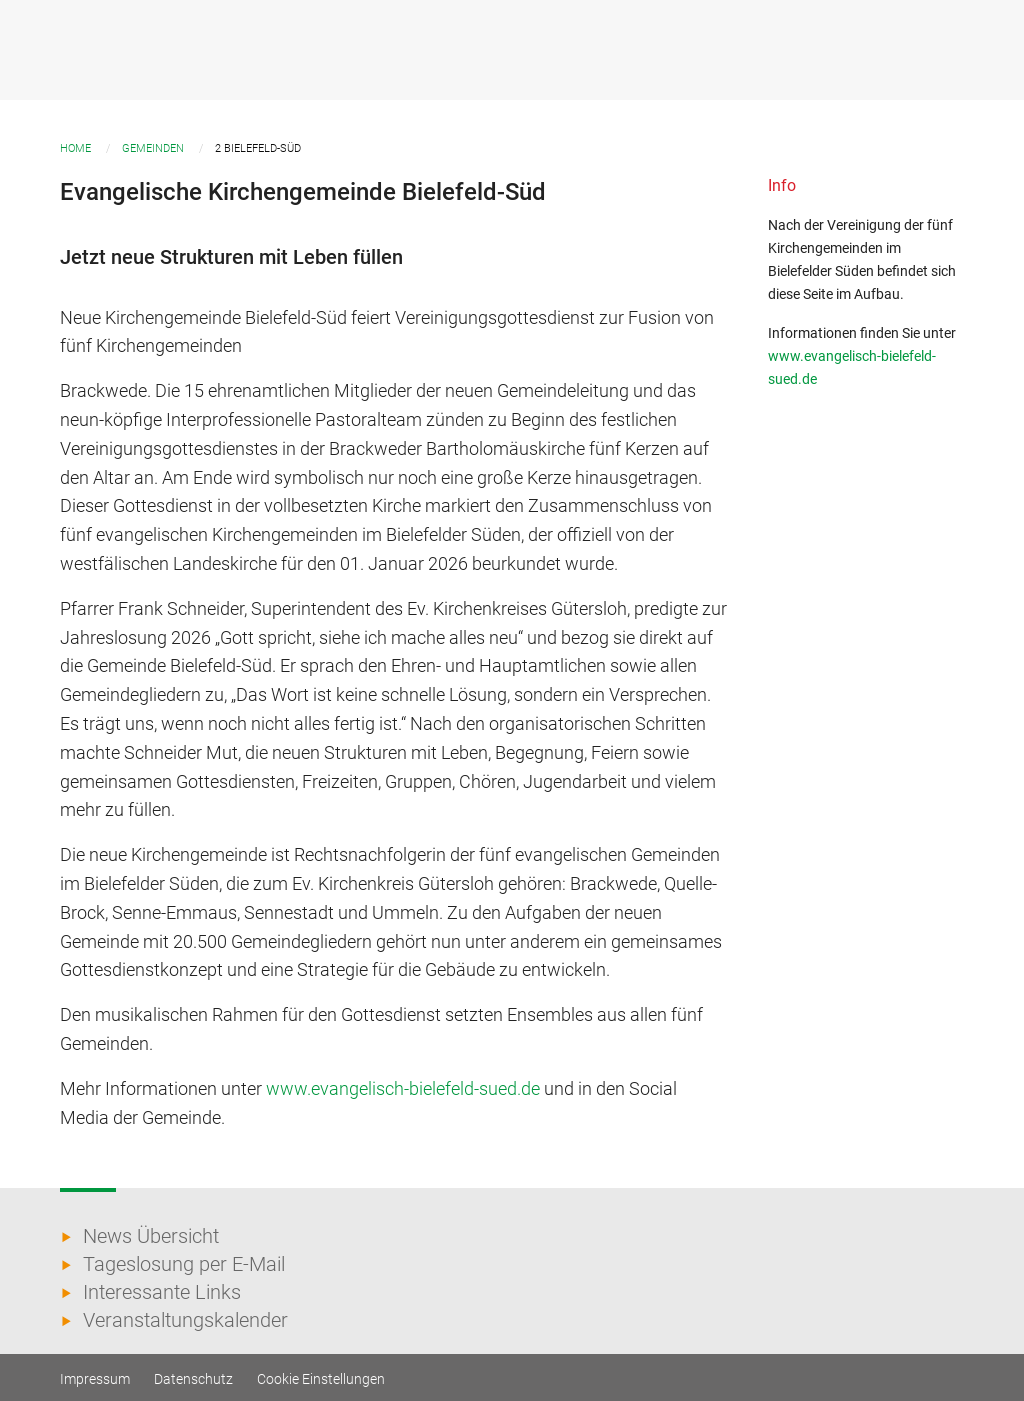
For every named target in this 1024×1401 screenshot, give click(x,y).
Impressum (95, 1379)
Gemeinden (153, 148)
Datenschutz (193, 1379)
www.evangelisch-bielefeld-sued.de (403, 1088)
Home (75, 148)
